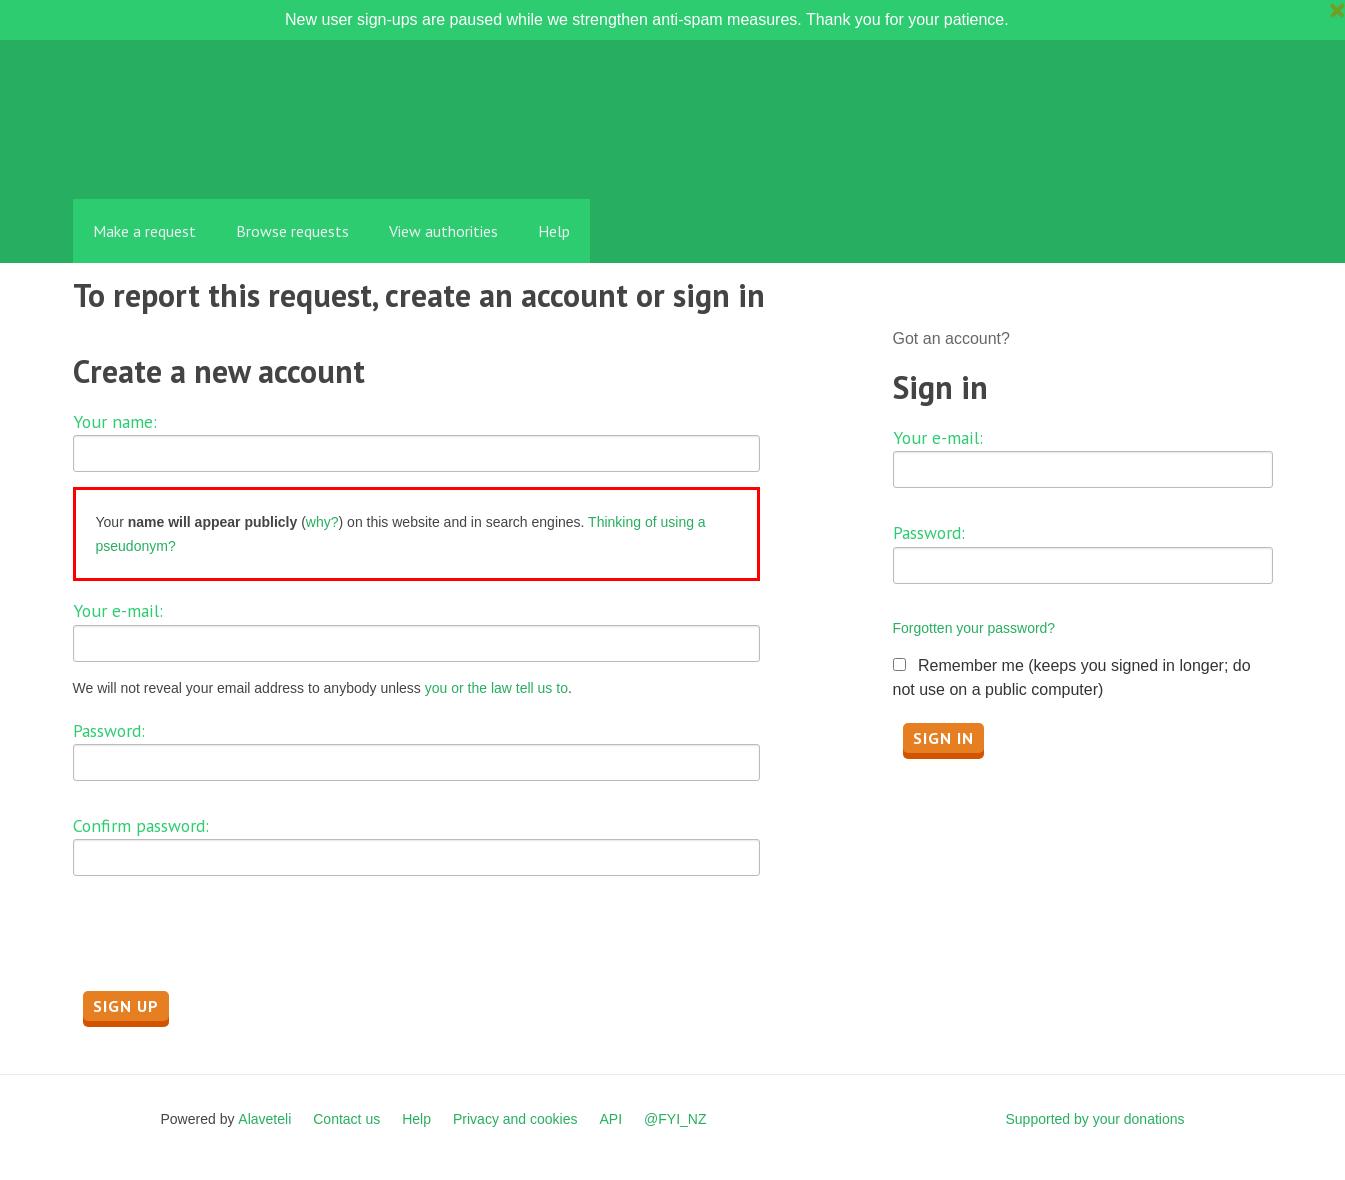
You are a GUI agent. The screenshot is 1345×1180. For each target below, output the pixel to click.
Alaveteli (264, 1119)
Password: (109, 730)
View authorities (443, 231)
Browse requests (292, 231)
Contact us (346, 1119)
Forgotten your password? (974, 628)
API (611, 1119)
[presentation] (225, 947)
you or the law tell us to (496, 688)
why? (322, 522)
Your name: (115, 421)
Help (554, 231)
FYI (188, 154)
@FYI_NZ (675, 1119)
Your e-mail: (118, 610)
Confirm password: (141, 825)
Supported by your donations (1094, 1119)
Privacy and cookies (515, 1119)
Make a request (144, 231)
